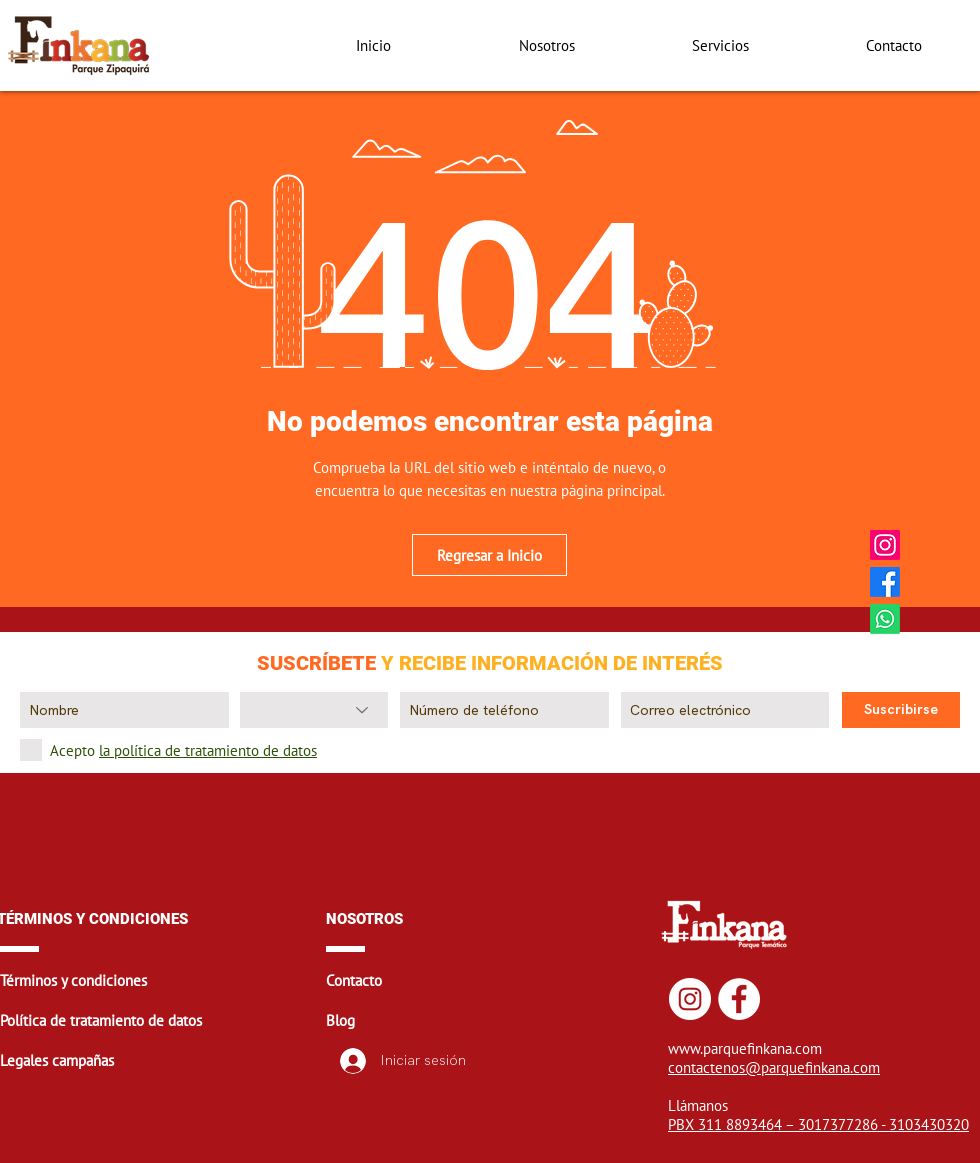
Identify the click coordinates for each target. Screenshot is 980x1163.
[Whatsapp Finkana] (885, 619)
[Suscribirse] (901, 710)
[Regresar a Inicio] (489, 555)
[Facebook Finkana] (885, 582)
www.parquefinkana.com (745, 1048)
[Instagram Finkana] (885, 545)
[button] (161, 980)
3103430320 (929, 1124)
